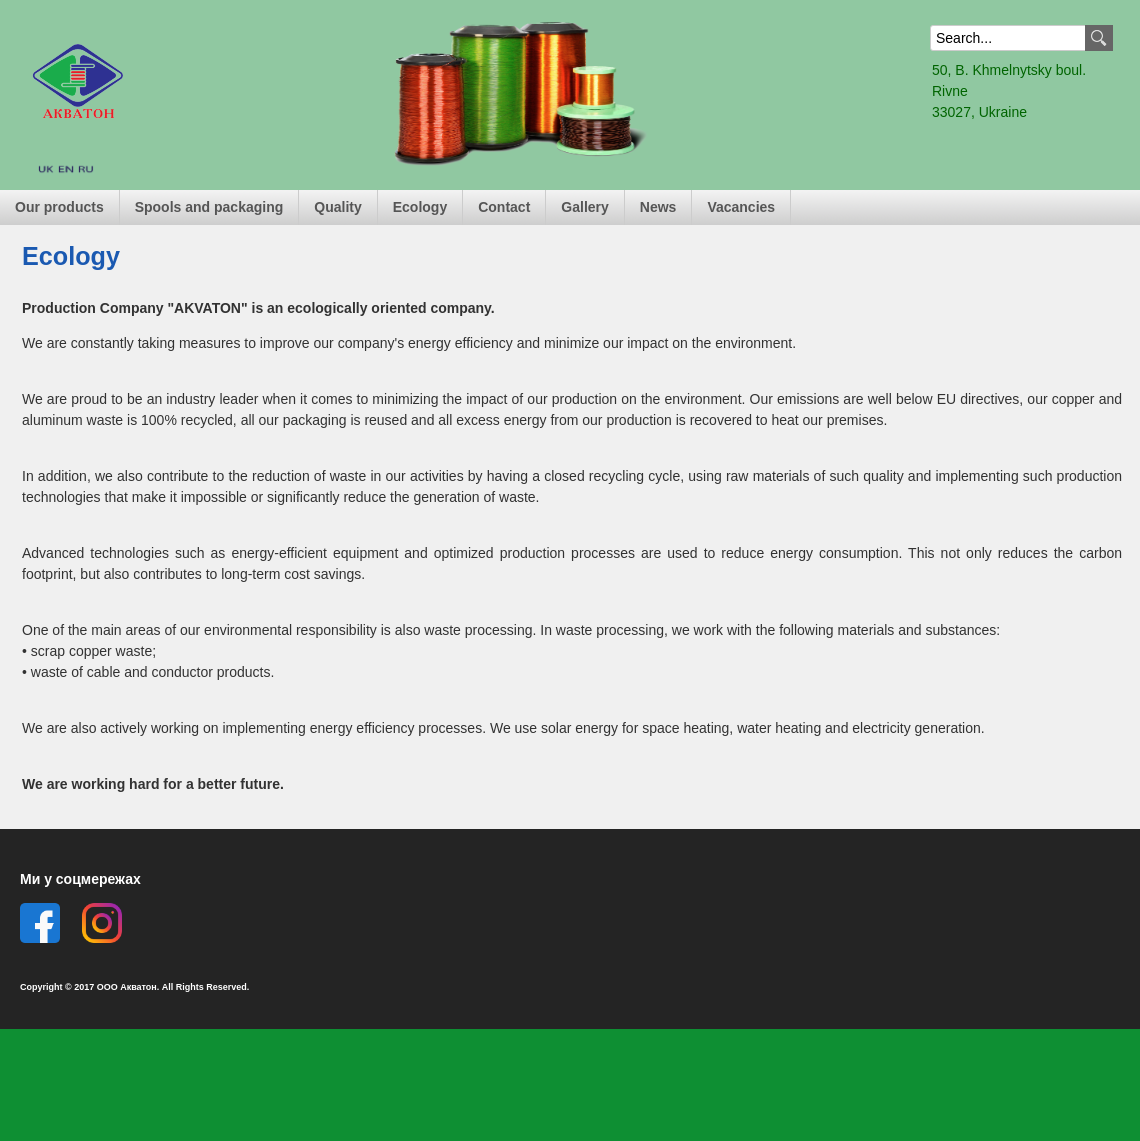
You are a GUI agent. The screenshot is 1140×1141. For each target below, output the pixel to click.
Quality (337, 207)
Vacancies (741, 207)
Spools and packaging (209, 207)
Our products (59, 207)
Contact (504, 207)
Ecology (420, 207)
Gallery (584, 207)
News (658, 207)
